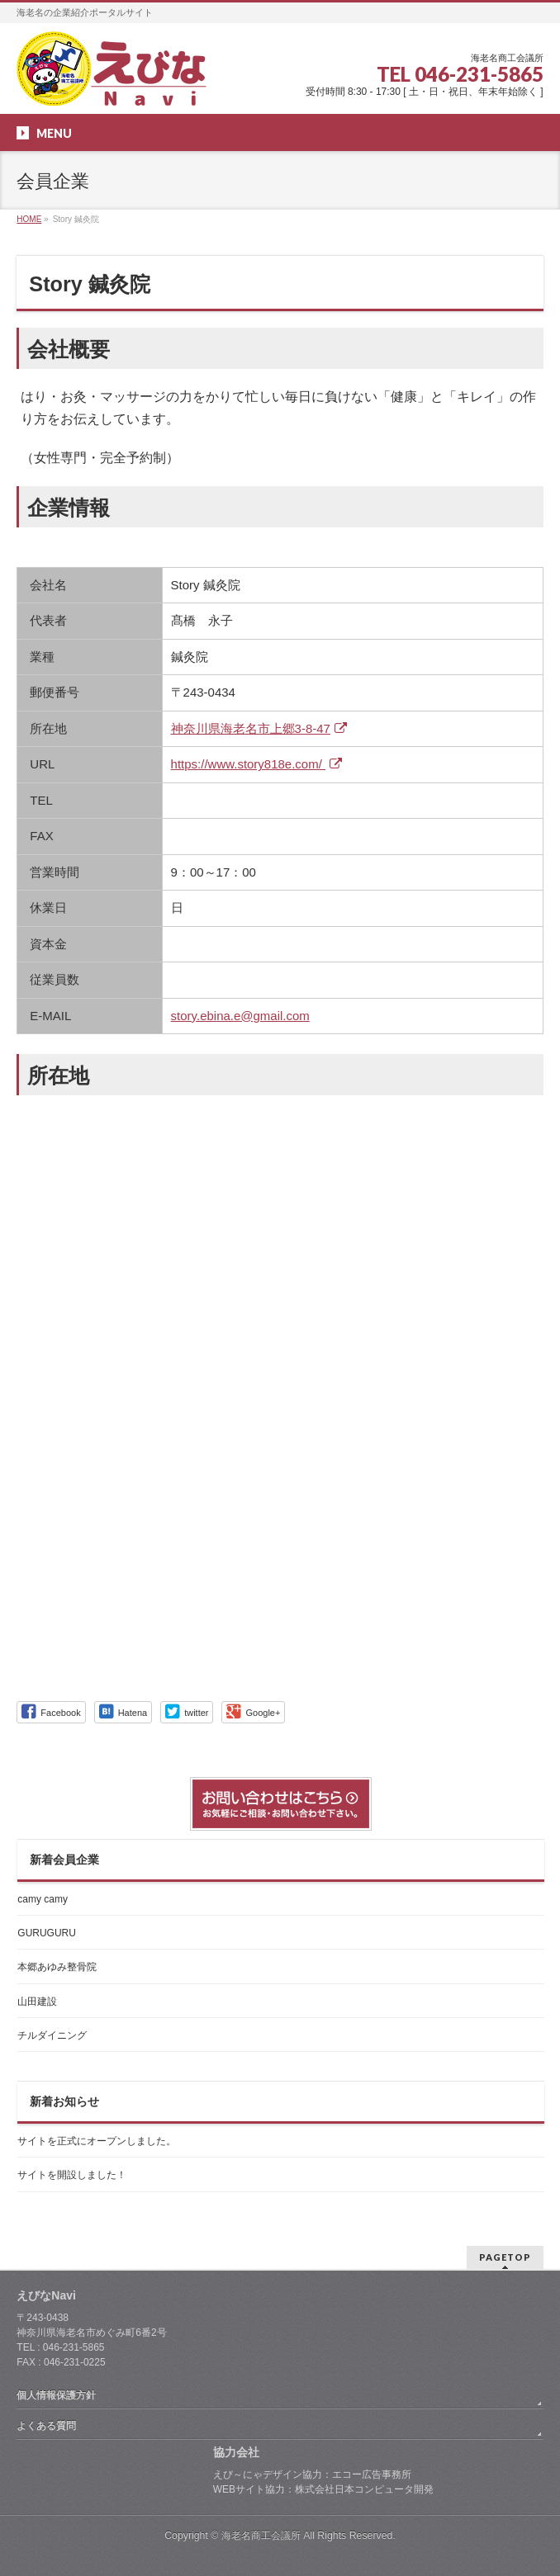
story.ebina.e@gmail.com (240, 1016)
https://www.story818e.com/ (258, 764)
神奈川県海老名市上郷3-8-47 (261, 728)
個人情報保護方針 (56, 2395)
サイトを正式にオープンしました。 (96, 2141)
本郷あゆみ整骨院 (57, 1967)
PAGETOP (505, 2257)
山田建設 (37, 2001)
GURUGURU (46, 1933)
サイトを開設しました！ (71, 2175)
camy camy (42, 1899)
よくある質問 (46, 2426)
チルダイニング (52, 2035)
